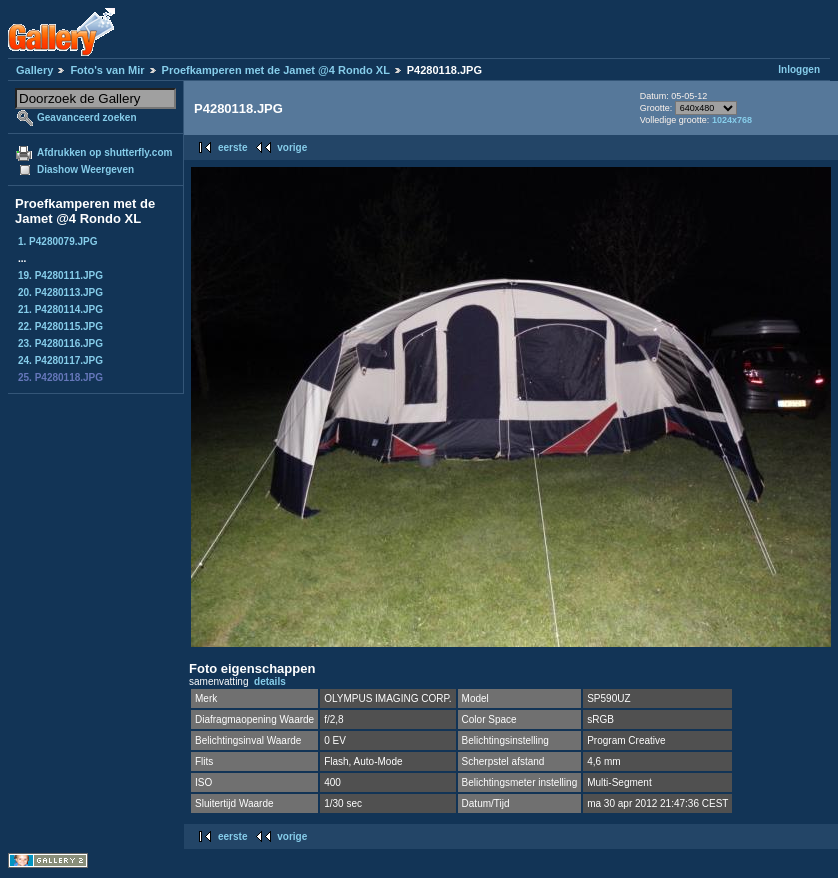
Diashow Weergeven (85, 169)
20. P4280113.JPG (60, 292)
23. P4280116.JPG (60, 343)
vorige (292, 147)
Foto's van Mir (107, 70)
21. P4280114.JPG (60, 309)
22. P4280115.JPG (60, 326)
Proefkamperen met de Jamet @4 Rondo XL (276, 70)
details (270, 681)
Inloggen (799, 69)
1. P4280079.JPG (58, 241)
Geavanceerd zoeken (87, 117)
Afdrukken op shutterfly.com (104, 152)
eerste (232, 147)
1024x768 (732, 120)
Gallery (34, 70)
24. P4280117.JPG (60, 360)
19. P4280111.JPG (60, 275)
